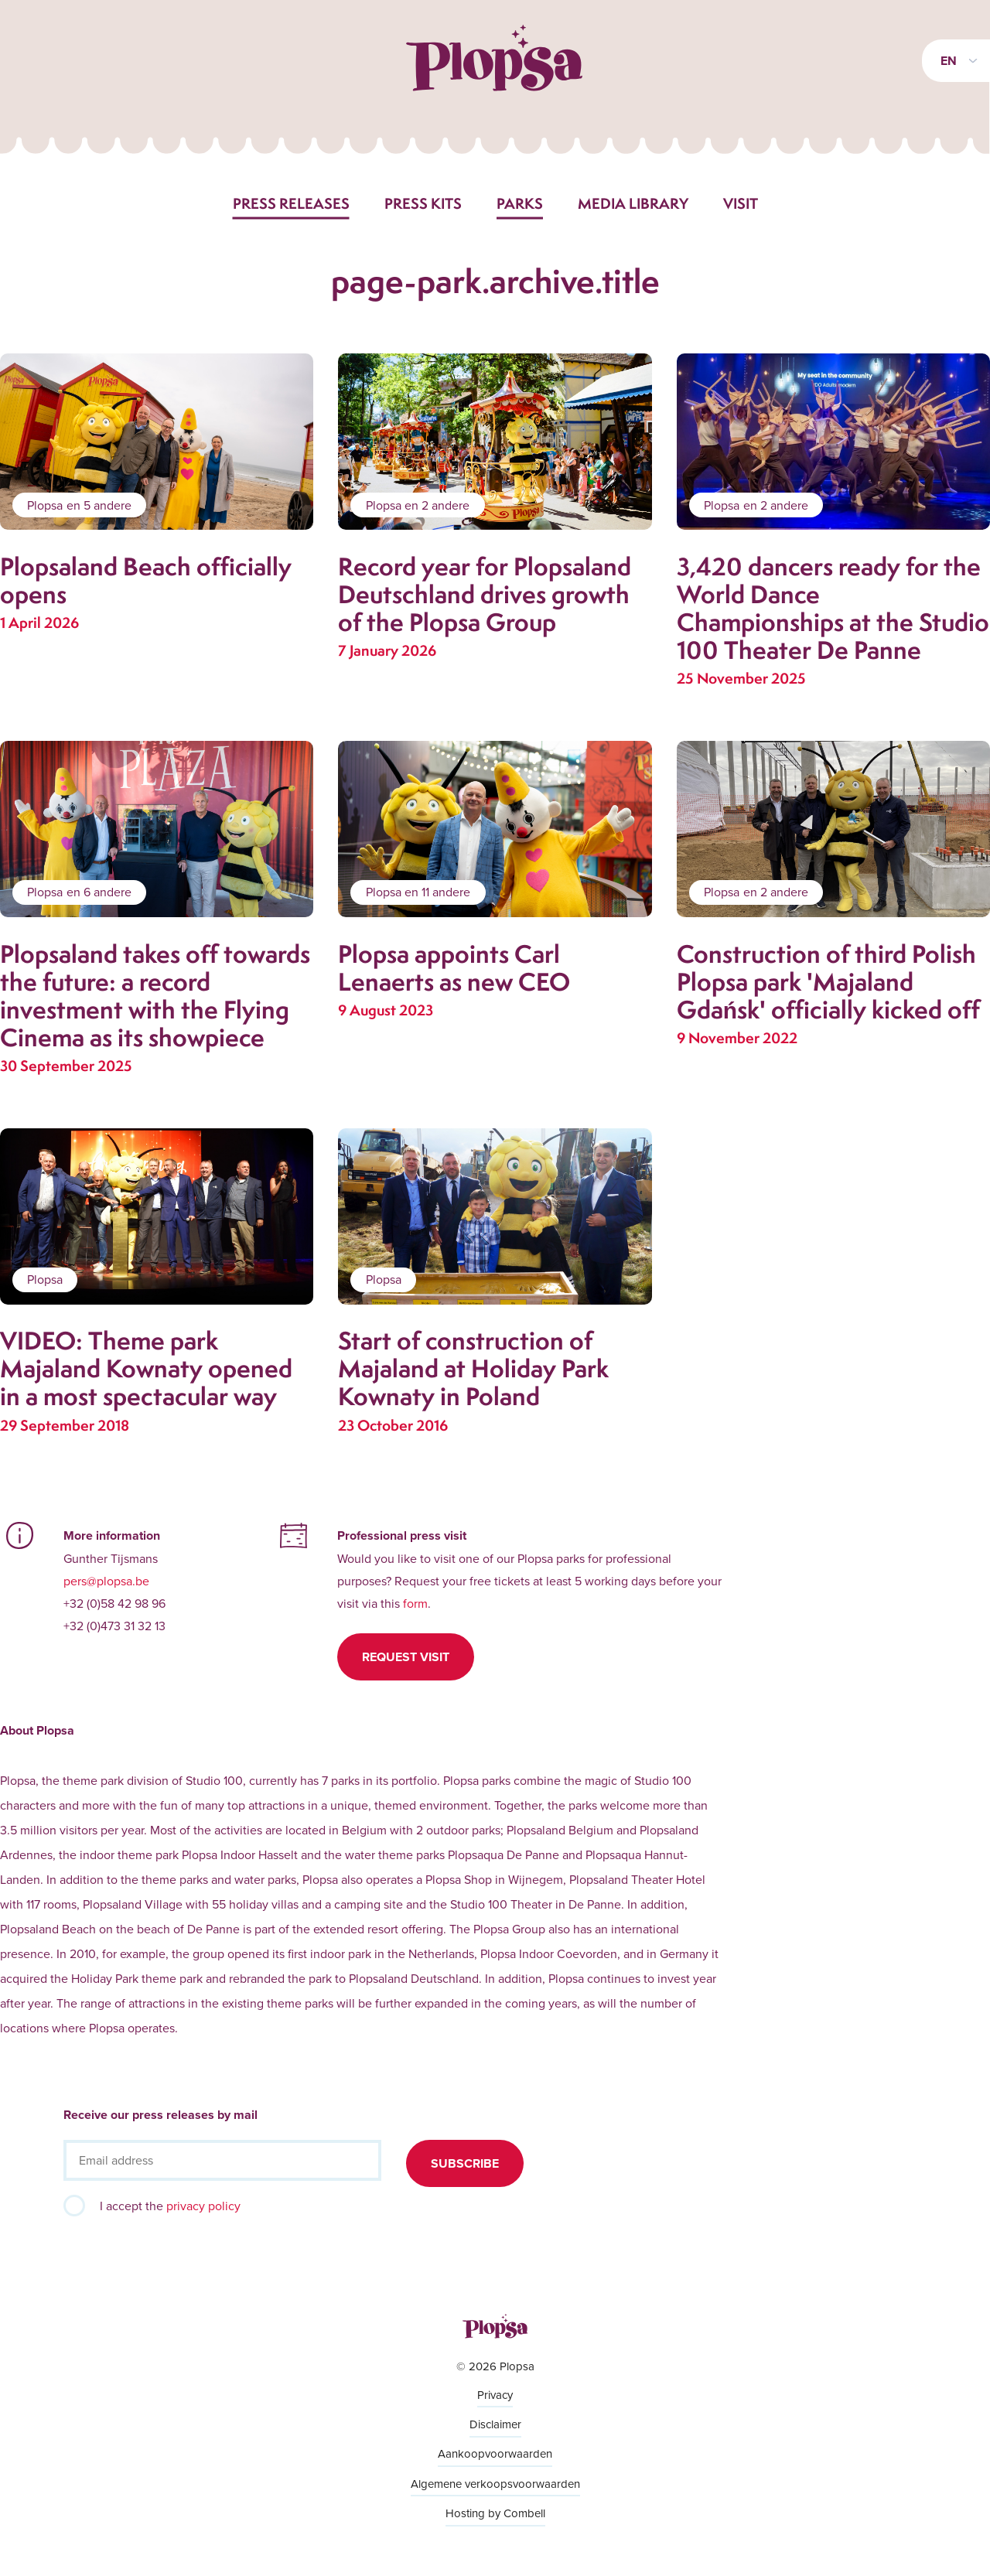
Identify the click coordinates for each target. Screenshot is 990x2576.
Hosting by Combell (495, 2513)
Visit (740, 203)
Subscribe (465, 2163)
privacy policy (203, 2205)
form (415, 1603)
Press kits (423, 203)
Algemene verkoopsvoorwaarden (495, 2483)
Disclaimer (495, 2424)
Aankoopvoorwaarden (495, 2453)
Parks (520, 203)
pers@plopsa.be (106, 1580)
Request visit (405, 1657)
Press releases (291, 203)
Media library (633, 203)
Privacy (495, 2395)
